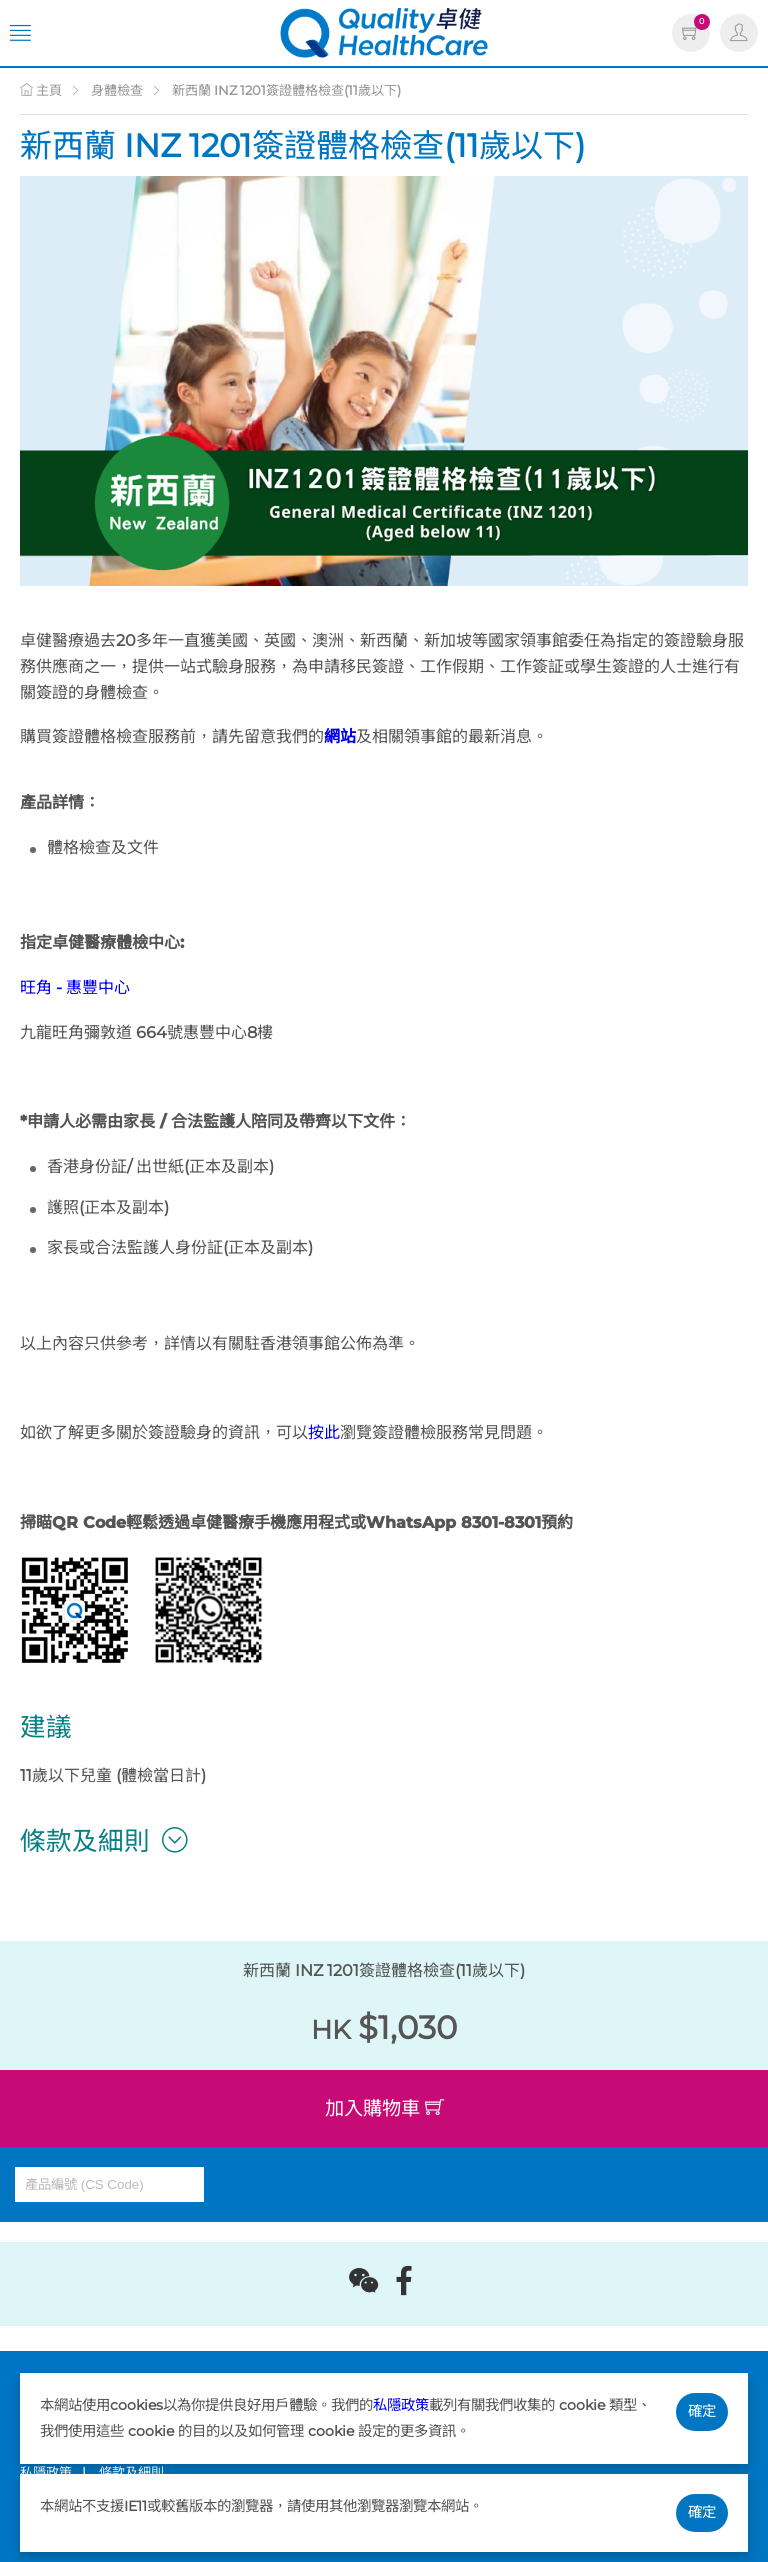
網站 (340, 736)
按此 (324, 1432)
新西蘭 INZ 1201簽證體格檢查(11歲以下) (286, 90)
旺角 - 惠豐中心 (75, 987)
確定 (702, 2411)
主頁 (41, 90)
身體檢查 (117, 90)
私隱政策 (401, 2405)
